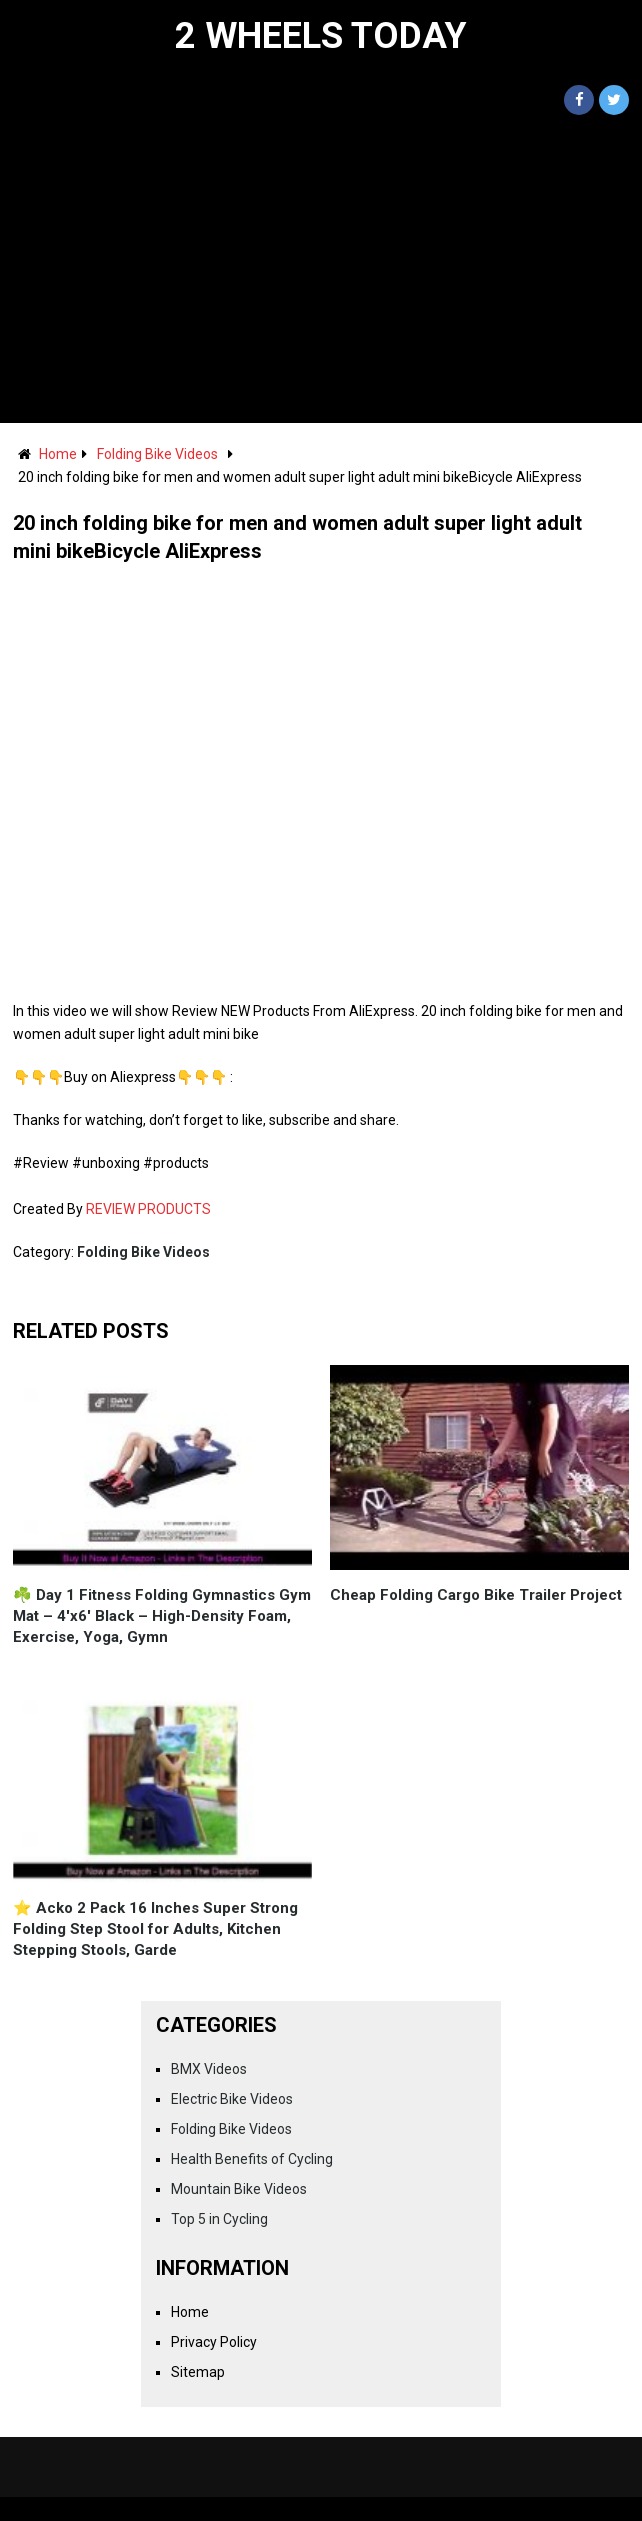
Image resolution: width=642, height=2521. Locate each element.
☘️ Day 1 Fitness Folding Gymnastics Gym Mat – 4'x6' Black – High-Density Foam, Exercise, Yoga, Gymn (162, 1616)
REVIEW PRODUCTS (148, 1209)
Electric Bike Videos (232, 2099)
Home (58, 454)
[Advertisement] (321, 273)
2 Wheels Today (321, 36)
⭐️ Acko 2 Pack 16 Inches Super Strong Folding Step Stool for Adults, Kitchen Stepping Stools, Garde (155, 1929)
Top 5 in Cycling (219, 2219)
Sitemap (198, 2372)
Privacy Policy (214, 2342)
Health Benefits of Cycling (252, 2159)
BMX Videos (209, 2069)
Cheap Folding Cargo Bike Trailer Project (476, 1595)
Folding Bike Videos (157, 454)
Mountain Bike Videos (239, 2189)
